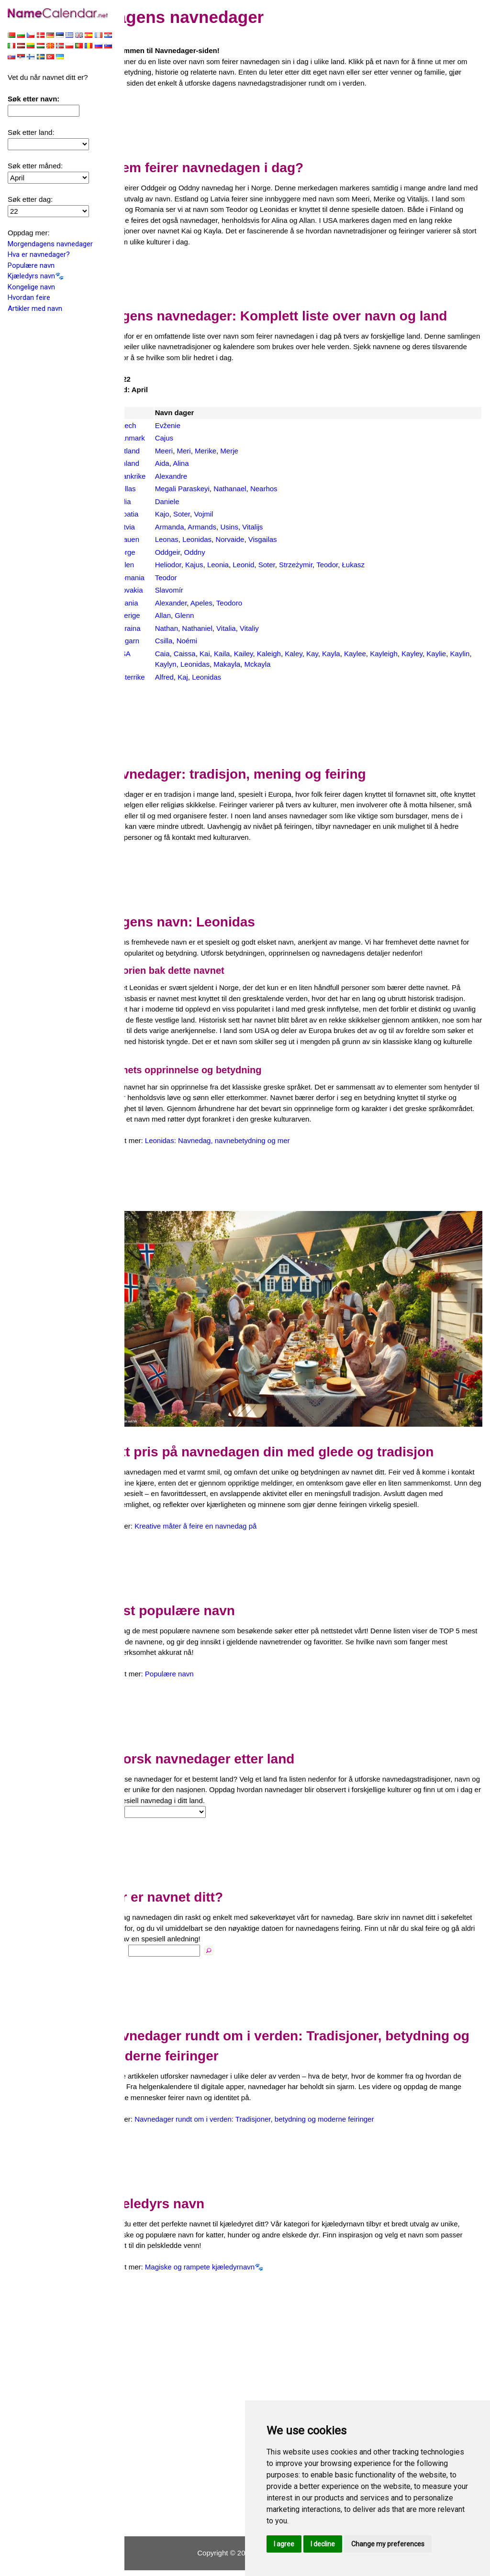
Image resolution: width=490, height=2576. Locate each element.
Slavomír (196, 590)
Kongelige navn (31, 288)
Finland (155, 463)
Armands (229, 527)
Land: (141, 1818)
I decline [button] (323, 2544)
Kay (339, 654)
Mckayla (308, 664)
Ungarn (155, 641)
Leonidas (224, 539)
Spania (154, 603)
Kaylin (192, 664)
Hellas (153, 488)
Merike (233, 451)
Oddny (222, 552)
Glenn (212, 615)
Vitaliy (276, 628)
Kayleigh (411, 654)
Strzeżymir (323, 565)
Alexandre (198, 476)
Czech (153, 425)
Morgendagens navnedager (50, 245)
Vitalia (253, 628)
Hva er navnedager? (39, 255)
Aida (189, 463)
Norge (153, 552)
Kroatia (154, 514)
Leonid (271, 565)
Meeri (191, 451)
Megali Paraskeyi (209, 488)
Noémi (214, 641)
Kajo (189, 514)
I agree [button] (284, 2544)
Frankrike (158, 476)
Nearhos (291, 488)
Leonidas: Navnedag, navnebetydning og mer (244, 1151)
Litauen (155, 539)
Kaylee (382, 654)
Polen (152, 565)
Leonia (245, 565)
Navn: (142, 1956)
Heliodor (195, 565)
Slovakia (156, 590)
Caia (189, 654)
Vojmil (231, 514)
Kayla (358, 654)
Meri (211, 451)
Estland (155, 451)
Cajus (191, 438)
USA (150, 654)
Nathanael (257, 488)
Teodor (355, 565)
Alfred (191, 677)
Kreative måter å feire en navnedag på (223, 1532)
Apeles (229, 603)
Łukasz (380, 565)
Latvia (152, 527)
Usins (257, 527)
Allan (190, 615)
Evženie (195, 425)
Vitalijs (280, 527)
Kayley (439, 654)
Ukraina (155, 628)
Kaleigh (296, 654)
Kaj (210, 677)
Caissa (212, 654)
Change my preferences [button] (387, 2544)
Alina (208, 463)
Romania (157, 577)
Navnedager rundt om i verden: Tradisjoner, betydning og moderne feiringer (281, 2125)
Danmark (157, 438)
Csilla (191, 641)
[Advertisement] (307, 121)
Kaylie (464, 654)
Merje (257, 451)
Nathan (193, 628)
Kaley (321, 654)
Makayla (278, 664)
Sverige (155, 615)
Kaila (249, 654)
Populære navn (31, 266)
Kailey (270, 654)
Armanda (197, 527)
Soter (208, 514)
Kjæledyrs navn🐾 (36, 277)
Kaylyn (216, 664)
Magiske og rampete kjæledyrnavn (227, 2272)
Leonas (194, 539)
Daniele (194, 501)
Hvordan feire (29, 298)
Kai (232, 654)
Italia (150, 501)
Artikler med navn (35, 309)
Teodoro (256, 603)
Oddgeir (195, 552)
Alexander (198, 603)
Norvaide (257, 539)
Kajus (221, 565)
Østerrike (157, 677)
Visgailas (290, 539)
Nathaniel (225, 628)
